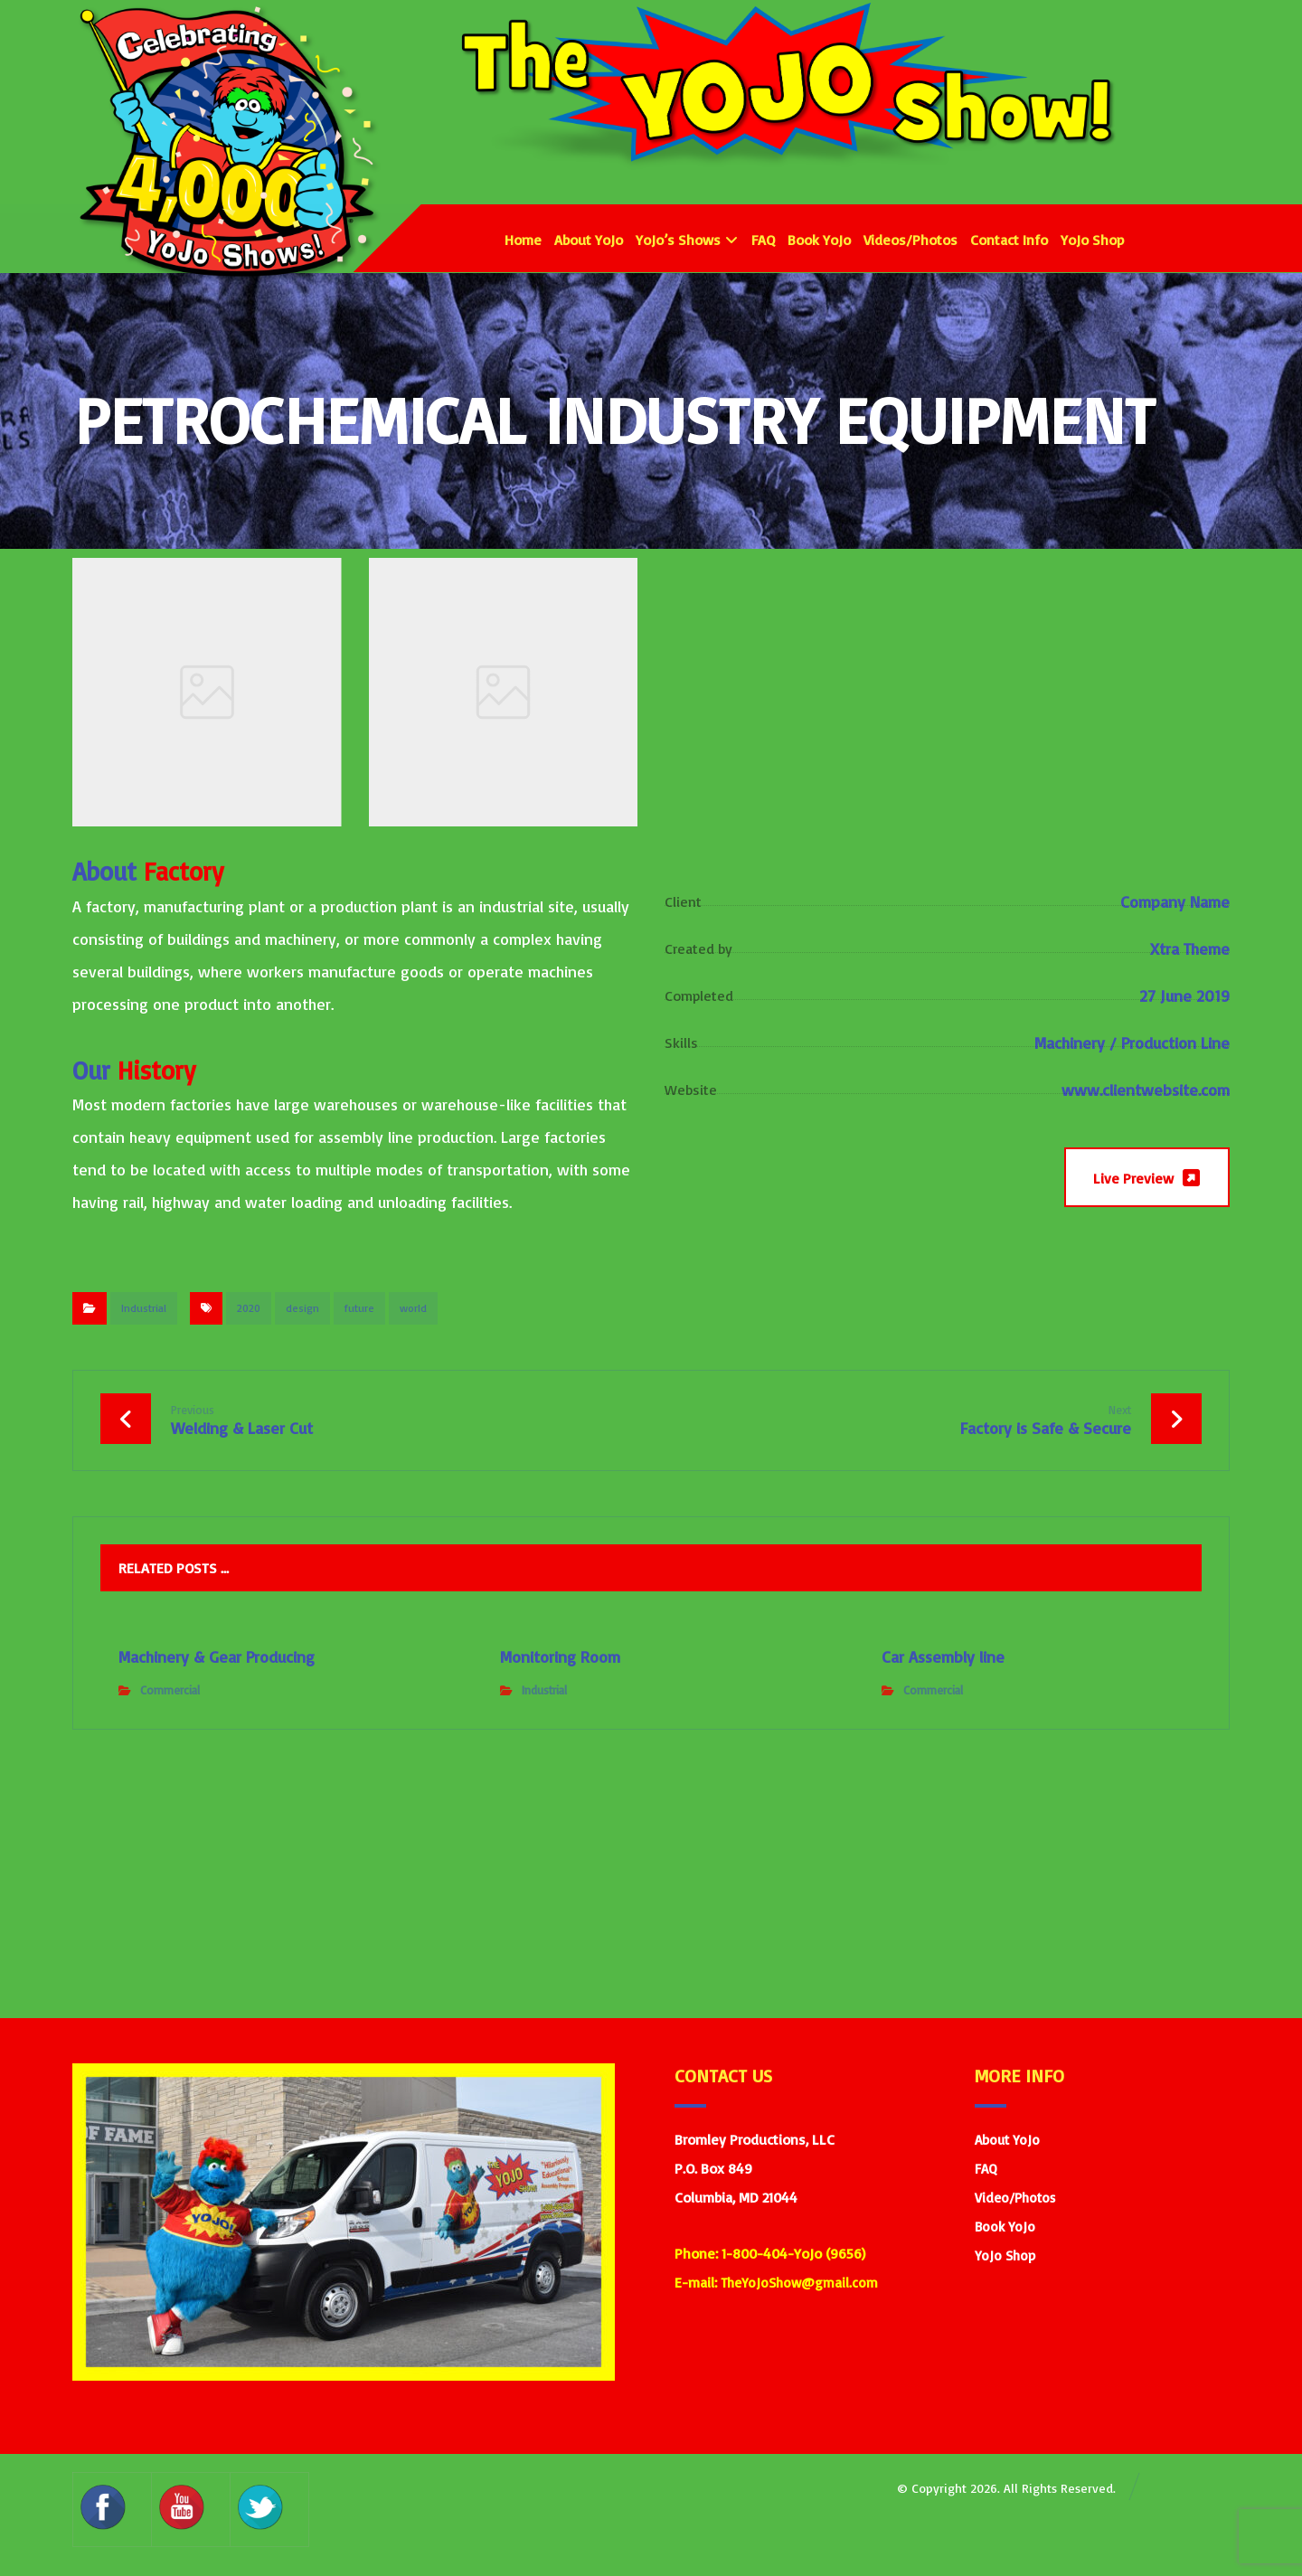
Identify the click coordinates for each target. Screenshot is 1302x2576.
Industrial (143, 1308)
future (359, 1308)
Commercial (170, 1690)
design (302, 1308)
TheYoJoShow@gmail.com (799, 2282)
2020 (248, 1308)
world (413, 1308)
